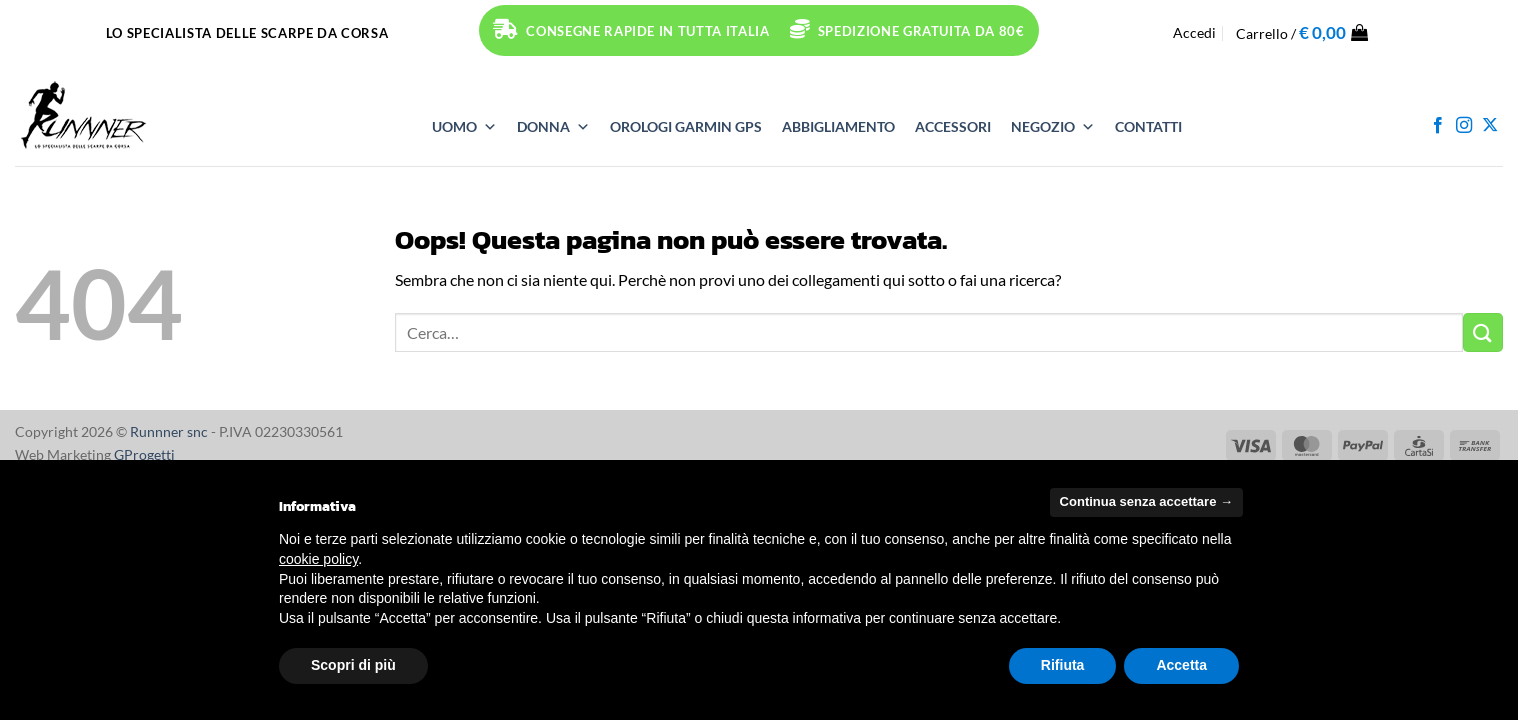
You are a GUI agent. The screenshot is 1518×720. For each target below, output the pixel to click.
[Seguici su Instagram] (1464, 126)
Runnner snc (169, 431)
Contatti (1148, 126)
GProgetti (144, 454)
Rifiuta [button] (1063, 665)
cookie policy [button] (318, 559)
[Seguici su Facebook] (1438, 126)
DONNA (553, 127)
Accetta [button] (1181, 665)
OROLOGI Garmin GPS (686, 126)
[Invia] (1483, 332)
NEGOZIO (1053, 127)
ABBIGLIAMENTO (838, 126)
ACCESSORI (953, 126)
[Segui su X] (1490, 126)
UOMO (464, 127)
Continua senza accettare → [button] (1146, 501)
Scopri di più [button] (353, 665)
